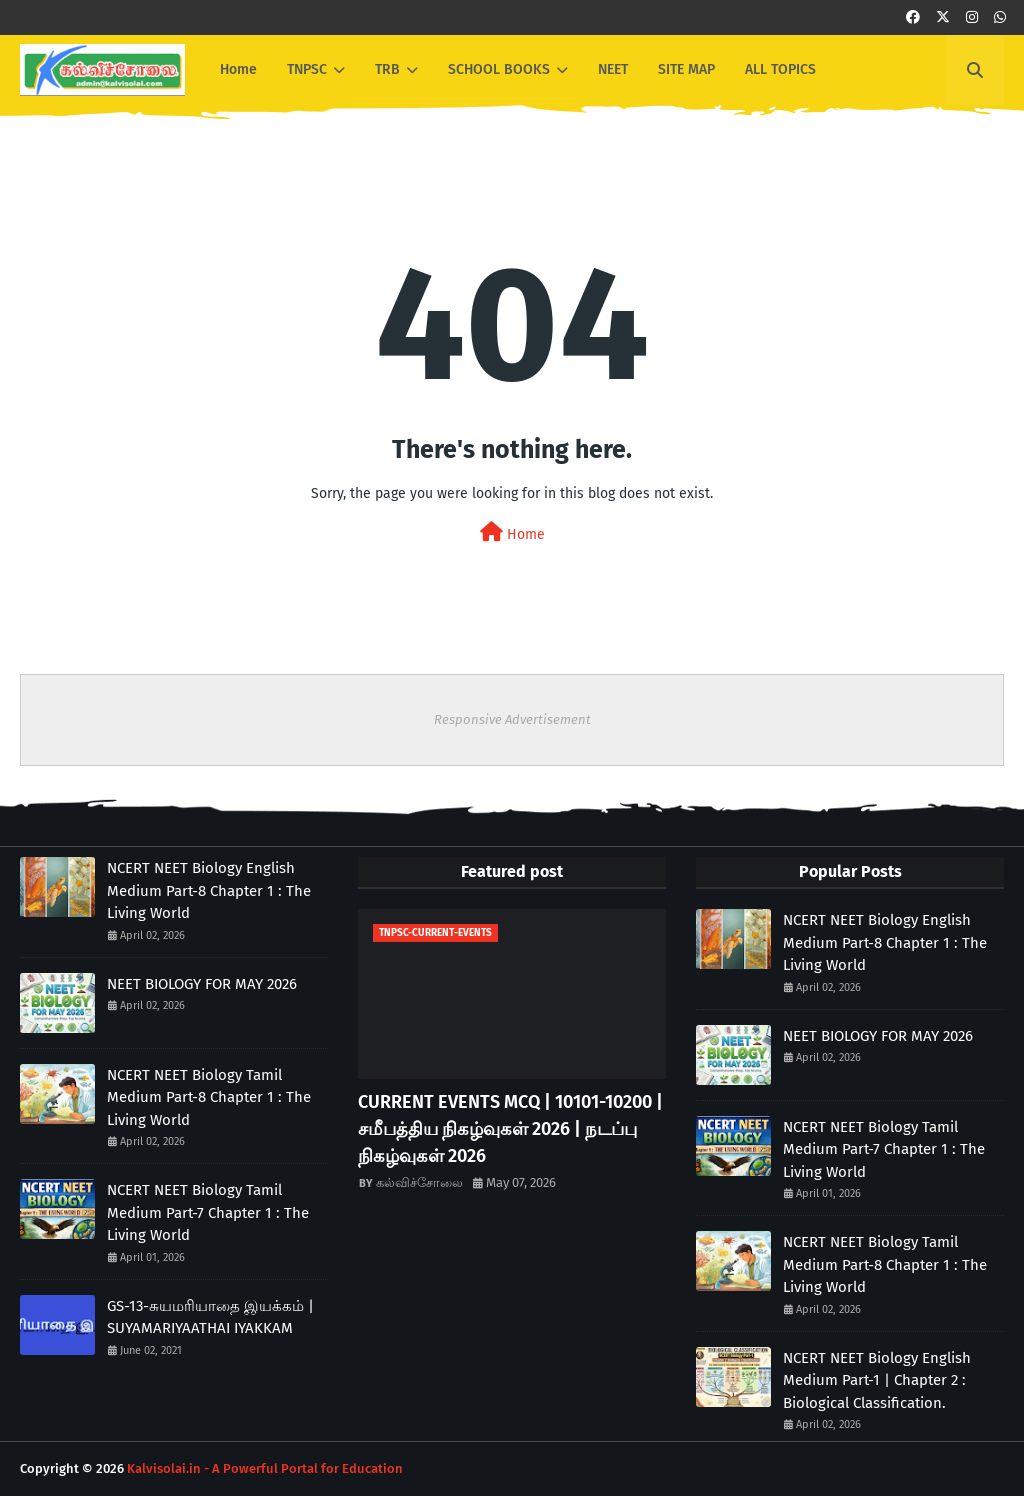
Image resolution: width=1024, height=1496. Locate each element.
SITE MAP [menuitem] (686, 69)
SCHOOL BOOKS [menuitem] (499, 69)
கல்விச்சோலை (419, 1182)
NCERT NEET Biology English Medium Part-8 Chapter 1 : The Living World (209, 890)
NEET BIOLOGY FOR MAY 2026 (202, 984)
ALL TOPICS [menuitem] (780, 69)
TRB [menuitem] (387, 69)
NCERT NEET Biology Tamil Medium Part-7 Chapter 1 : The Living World (208, 1212)
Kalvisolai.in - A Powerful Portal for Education (265, 1468)
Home (512, 532)
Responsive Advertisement (512, 719)
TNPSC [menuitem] (307, 69)
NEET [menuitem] (613, 69)
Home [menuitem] (238, 69)
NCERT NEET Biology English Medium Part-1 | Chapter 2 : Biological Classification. (877, 1380)
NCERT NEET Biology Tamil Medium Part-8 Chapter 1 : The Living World (209, 1097)
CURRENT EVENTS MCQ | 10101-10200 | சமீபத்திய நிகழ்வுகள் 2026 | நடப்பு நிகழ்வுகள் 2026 (510, 1129)
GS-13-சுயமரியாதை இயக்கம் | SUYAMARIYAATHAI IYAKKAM (210, 1317)
